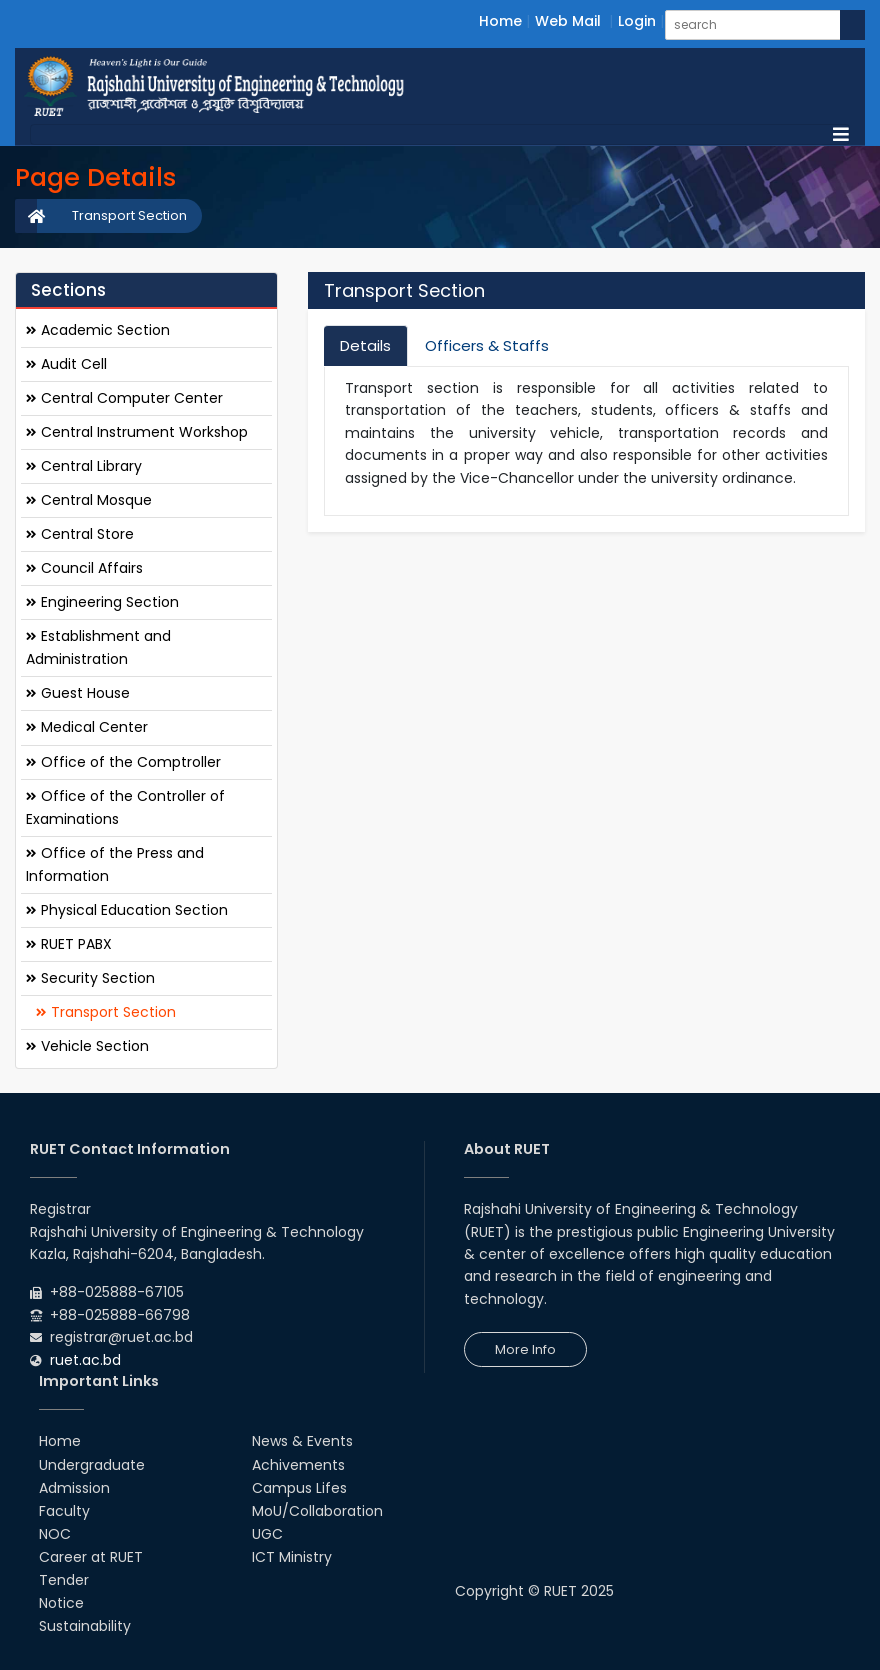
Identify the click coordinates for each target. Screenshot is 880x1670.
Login (637, 21)
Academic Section (98, 330)
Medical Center (87, 727)
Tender (64, 1580)
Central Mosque (89, 500)
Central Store (80, 534)
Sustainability (85, 1626)
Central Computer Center (124, 398)
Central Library (84, 466)
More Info (525, 1349)
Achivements (298, 1465)
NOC (55, 1534)
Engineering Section (102, 602)
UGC (267, 1534)
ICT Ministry (292, 1557)
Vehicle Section (87, 1046)
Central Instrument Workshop (137, 432)
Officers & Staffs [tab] (487, 345)
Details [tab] (365, 345)
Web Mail (568, 21)
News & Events (302, 1441)
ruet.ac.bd (85, 1360)
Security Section (90, 978)
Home (500, 21)
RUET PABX (69, 944)
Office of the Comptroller (123, 762)
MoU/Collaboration (317, 1511)
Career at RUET (91, 1557)
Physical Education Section (127, 910)
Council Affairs (84, 568)
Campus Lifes (299, 1488)
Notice (61, 1603)
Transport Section (129, 215)
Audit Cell (66, 364)
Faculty (64, 1511)
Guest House (78, 693)
